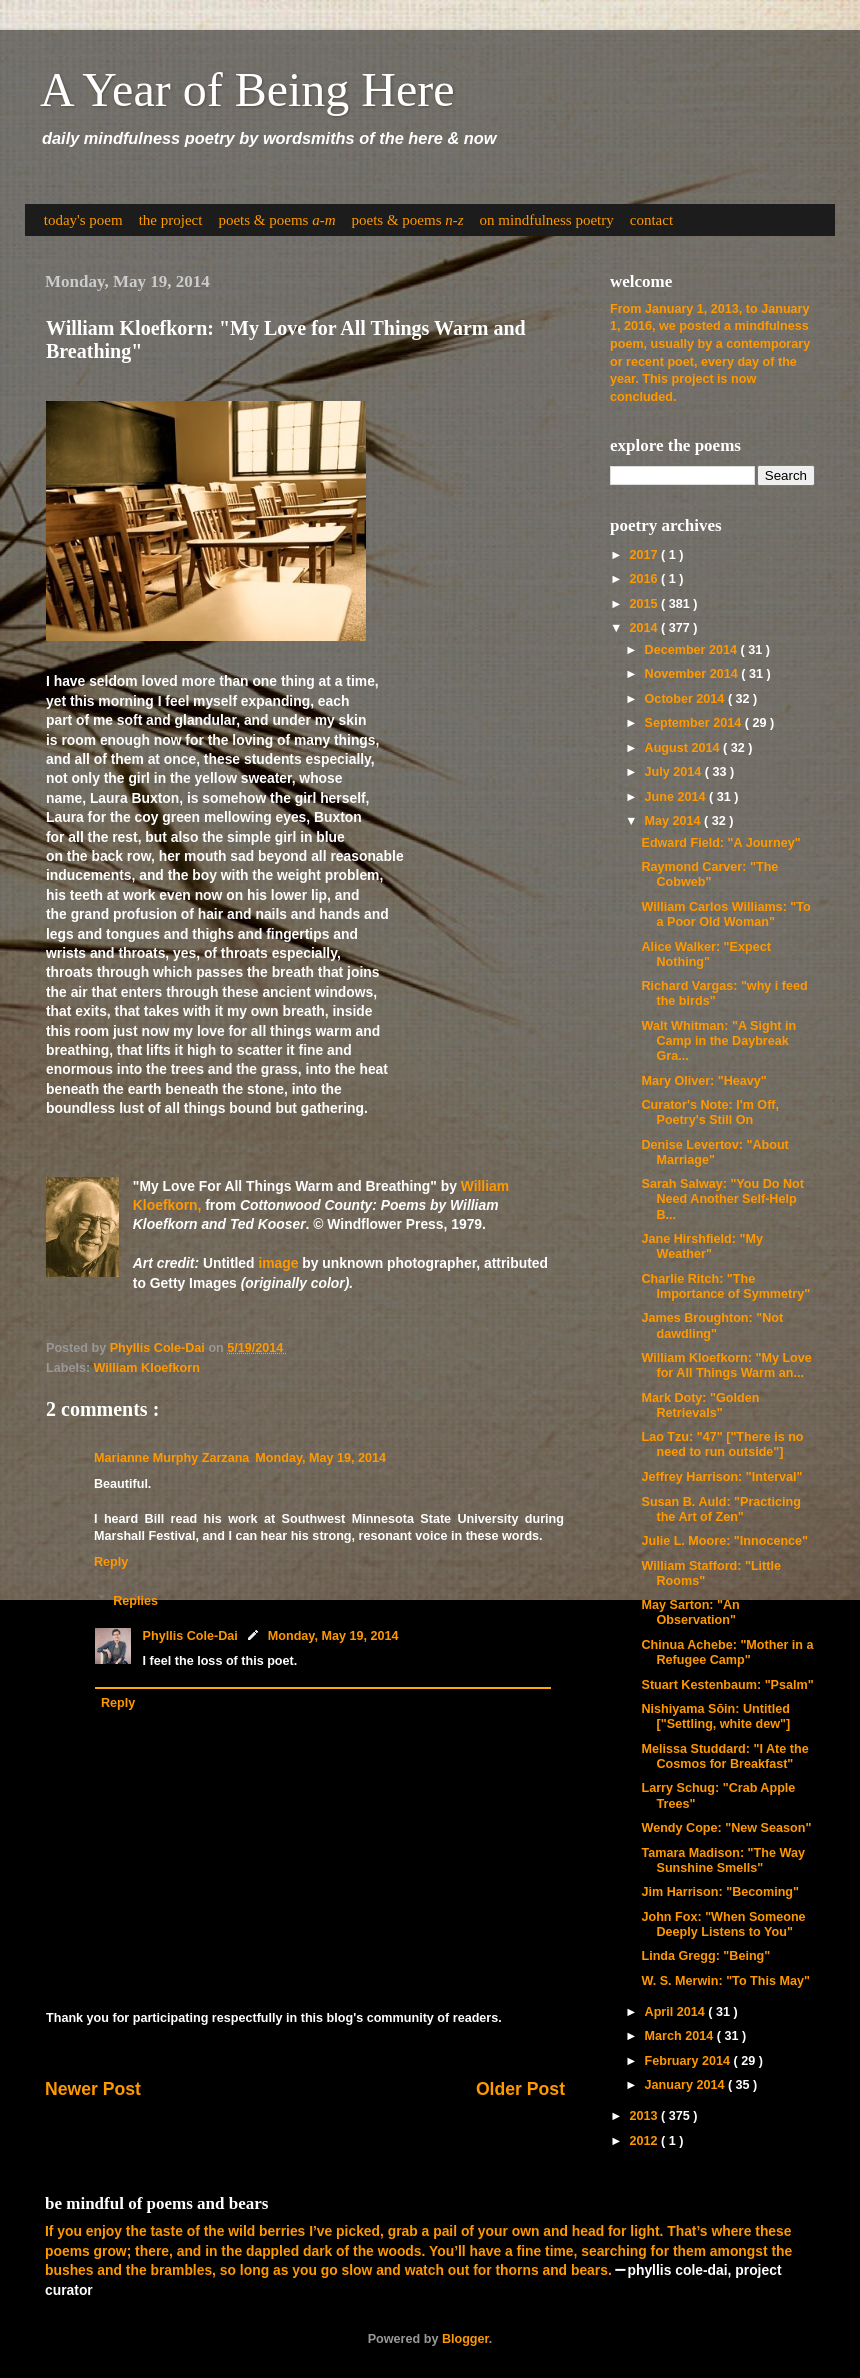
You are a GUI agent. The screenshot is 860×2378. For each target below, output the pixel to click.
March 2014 (681, 2036)
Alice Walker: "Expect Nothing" (705, 954)
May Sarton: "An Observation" (690, 1612)
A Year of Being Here (247, 89)
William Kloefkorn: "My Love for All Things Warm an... (726, 1365)
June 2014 (677, 797)
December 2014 (693, 650)
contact (651, 220)
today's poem (83, 220)
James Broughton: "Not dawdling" (712, 1325)
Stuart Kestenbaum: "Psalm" (727, 1685)
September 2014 (695, 723)
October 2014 (686, 699)
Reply (111, 1562)
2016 (645, 579)
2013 (645, 2116)
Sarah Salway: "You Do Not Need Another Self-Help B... (722, 1199)
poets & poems (276, 220)
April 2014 (677, 2012)
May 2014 (675, 821)
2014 (645, 628)
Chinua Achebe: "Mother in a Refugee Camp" (727, 1652)
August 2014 (684, 748)
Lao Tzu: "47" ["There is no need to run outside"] (722, 1444)
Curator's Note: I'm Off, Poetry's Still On (710, 1112)
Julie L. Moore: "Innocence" (724, 1541)
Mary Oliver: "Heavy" (703, 1081)
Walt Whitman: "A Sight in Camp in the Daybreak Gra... (718, 1041)
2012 (645, 2141)
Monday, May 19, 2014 (320, 1458)
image (278, 1263)
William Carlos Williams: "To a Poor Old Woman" (725, 914)
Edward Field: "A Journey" (720, 843)
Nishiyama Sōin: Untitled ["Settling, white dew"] (715, 1716)
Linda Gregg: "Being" (705, 1956)
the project (171, 220)
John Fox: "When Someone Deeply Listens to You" (723, 1924)
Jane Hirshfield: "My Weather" (701, 1246)
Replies (135, 1600)
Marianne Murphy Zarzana (171, 1458)
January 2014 (686, 2085)
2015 (645, 604)
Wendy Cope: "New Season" (726, 1828)
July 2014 (675, 772)
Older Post (520, 2089)
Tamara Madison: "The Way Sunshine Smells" (722, 1860)
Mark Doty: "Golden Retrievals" (700, 1405)
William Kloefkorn (147, 1368)
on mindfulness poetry (547, 220)
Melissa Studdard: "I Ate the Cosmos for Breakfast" (724, 1756)
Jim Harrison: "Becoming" (720, 1892)
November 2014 (693, 674)
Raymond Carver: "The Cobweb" (709, 874)
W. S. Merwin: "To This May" (725, 1981)
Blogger (465, 2339)
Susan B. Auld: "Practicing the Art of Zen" (720, 1509)
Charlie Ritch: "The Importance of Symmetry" (725, 1286)
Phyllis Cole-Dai (190, 1636)
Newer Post (93, 2089)
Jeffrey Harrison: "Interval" (721, 1477)
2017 (645, 555)
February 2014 (689, 2061)
